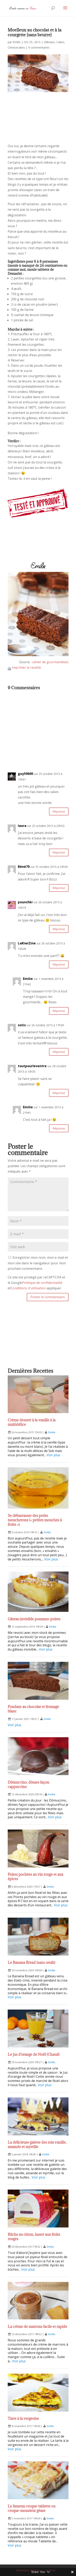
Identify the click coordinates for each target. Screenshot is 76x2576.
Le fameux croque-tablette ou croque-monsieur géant (31, 2508)
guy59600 (25, 773)
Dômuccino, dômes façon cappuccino (28, 1784)
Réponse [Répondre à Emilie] (58, 1011)
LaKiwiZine (27, 943)
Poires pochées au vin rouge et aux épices (35, 1876)
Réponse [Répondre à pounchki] (58, 929)
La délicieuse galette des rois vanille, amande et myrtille (37, 2144)
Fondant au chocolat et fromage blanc (33, 1708)
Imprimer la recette (26, 667)
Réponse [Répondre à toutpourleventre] (58, 1093)
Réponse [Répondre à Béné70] (58, 888)
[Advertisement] (38, 121)
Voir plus (53, 1455)
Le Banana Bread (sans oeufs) (31, 1962)
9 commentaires (39, 47)
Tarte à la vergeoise (23, 2418)
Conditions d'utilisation (28, 1288)
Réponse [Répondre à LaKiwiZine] (58, 964)
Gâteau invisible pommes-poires (34, 1619)
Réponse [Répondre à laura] (58, 852)
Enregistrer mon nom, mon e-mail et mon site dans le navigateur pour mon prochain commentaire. (38, 1263)
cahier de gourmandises (50, 662)
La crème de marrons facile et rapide (37, 2326)
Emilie (16, 42)
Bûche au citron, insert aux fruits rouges (34, 2236)
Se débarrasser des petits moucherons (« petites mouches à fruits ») (35, 1520)
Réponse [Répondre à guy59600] (58, 811)
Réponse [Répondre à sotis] (58, 1052)
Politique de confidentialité (42, 1282)
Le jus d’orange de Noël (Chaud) (33, 2054)
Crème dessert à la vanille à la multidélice (32, 1422)
